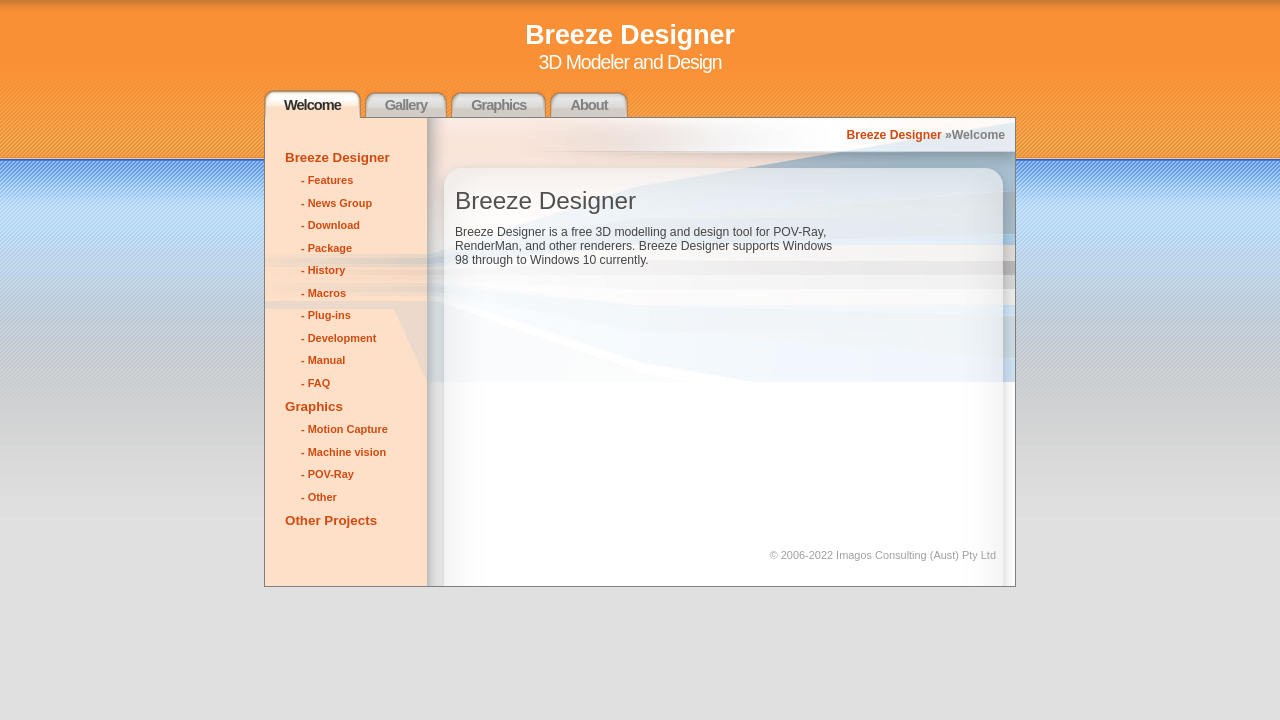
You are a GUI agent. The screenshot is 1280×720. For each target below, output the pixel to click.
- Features (327, 180)
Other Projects (331, 520)
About (588, 105)
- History (323, 270)
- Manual (323, 360)
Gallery (406, 105)
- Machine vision (343, 452)
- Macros (323, 293)
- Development (338, 338)
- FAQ (315, 383)
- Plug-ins (326, 315)
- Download (330, 225)
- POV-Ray (327, 474)
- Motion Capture (344, 429)
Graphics (498, 105)
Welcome (312, 105)
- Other (319, 497)
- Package (326, 248)
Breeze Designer (893, 135)
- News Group (336, 203)
